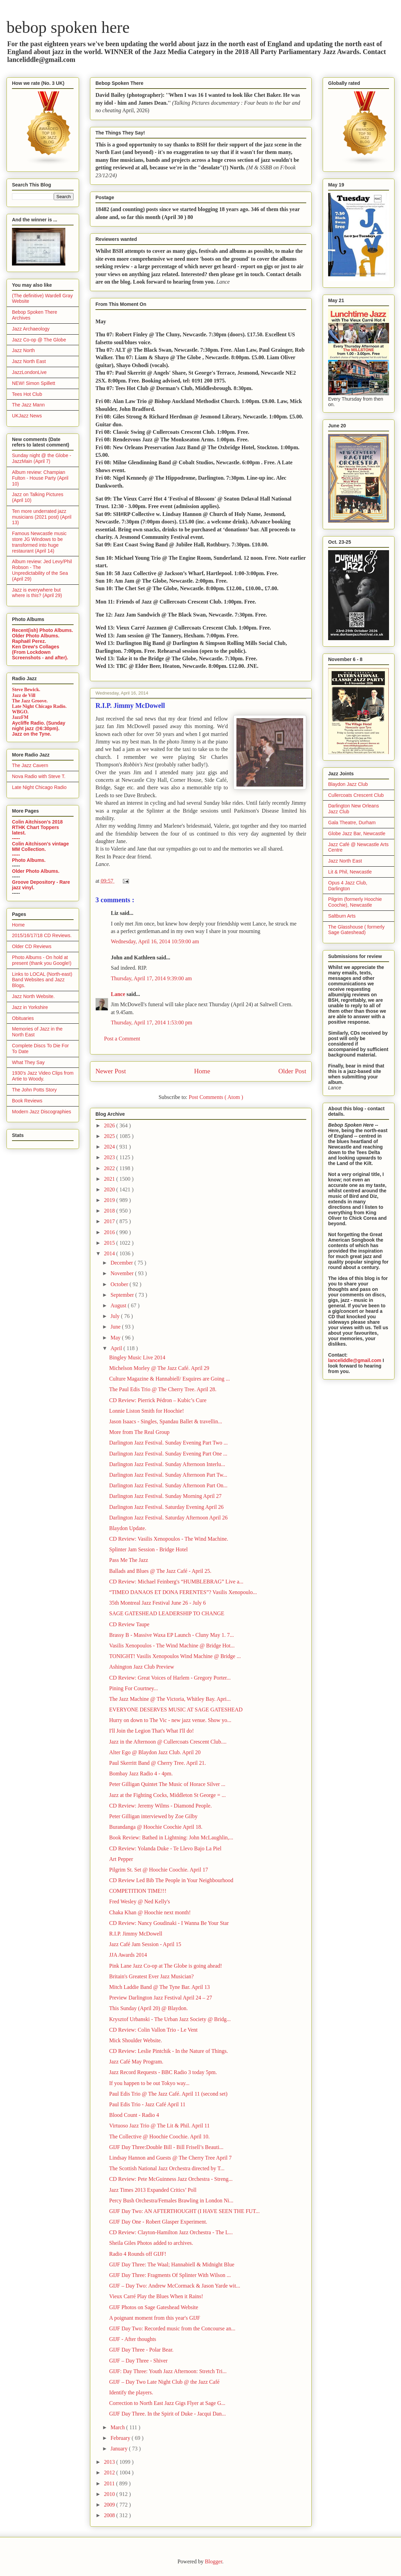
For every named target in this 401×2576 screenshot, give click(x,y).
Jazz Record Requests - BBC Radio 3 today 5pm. (163, 2072)
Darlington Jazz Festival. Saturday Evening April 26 (166, 1507)
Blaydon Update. (127, 1528)
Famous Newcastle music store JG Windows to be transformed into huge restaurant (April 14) (39, 542)
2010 (110, 2494)
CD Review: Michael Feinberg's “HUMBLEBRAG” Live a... (176, 1581)
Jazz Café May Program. (136, 2061)
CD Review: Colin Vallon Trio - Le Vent (153, 2030)
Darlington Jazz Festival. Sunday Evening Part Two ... (168, 1443)
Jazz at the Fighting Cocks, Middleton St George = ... (167, 1795)
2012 (110, 2472)
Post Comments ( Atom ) (216, 1097)
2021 (110, 1179)
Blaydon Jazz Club (348, 784)
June (116, 1327)
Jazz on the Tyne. (31, 734)
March (118, 2427)
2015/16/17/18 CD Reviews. (42, 935)
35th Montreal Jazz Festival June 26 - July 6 (157, 1603)
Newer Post (110, 1071)
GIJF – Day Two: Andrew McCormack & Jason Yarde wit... (174, 2286)
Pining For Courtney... (133, 1688)
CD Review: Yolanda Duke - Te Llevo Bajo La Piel (165, 1848)
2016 (110, 1232)
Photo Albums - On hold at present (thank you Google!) (42, 960)
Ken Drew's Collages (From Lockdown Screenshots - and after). (40, 652)
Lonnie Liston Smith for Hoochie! (146, 1411)
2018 (110, 1211)
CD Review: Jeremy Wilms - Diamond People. (160, 1806)
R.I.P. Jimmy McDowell (135, 1934)
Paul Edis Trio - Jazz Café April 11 (147, 2104)
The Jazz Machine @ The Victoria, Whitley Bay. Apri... (170, 1699)
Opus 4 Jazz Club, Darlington (347, 885)
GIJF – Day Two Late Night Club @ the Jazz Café (164, 2382)
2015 (110, 1243)
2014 (110, 1253)
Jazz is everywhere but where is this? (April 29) (37, 592)
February (121, 2438)
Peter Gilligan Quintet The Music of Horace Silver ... (167, 1784)
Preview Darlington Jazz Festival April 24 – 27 (160, 1998)
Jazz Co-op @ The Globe (39, 339)
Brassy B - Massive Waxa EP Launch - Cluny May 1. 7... (171, 1635)
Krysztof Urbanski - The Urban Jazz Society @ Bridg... (170, 2019)
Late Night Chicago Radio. (39, 706)
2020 (110, 1189)
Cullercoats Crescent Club (356, 795)
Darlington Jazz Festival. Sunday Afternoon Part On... (168, 1485)
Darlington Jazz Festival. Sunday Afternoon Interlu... (167, 1464)
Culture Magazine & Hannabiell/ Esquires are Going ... (169, 1379)
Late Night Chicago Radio (39, 787)
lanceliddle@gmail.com (354, 1360)
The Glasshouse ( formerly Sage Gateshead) (356, 929)
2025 (110, 1136)
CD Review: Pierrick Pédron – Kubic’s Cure (157, 1400)
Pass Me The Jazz (128, 1560)
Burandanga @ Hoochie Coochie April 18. (155, 1827)
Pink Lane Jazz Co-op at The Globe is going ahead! (165, 1966)
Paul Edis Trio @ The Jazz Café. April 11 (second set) (168, 2094)
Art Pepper (121, 1859)
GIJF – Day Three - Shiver (138, 2361)
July (116, 1316)
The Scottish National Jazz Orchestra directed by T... (166, 2168)
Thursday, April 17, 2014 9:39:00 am (151, 978)
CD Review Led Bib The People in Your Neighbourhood (171, 1880)
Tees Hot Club (27, 394)
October (120, 1284)
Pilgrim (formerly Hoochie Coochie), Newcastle (355, 902)
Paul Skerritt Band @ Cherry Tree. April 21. (157, 1763)
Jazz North (23, 350)
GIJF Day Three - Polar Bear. (141, 2350)
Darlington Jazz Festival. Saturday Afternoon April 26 (168, 1517)
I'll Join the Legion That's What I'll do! (151, 1731)
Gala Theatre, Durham (352, 822)
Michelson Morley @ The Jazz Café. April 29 (159, 1368)
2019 (110, 1200)
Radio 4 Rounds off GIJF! (137, 2254)
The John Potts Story (34, 1089)
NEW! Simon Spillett (33, 383)
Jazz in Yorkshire (30, 1007)
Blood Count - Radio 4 (134, 2115)
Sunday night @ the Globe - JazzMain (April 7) (41, 458)
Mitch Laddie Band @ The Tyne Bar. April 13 (159, 1987)
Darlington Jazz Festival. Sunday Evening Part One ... (168, 1454)
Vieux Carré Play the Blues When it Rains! (156, 2296)
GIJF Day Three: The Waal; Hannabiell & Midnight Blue (171, 2264)
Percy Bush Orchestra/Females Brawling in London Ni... (171, 2200)
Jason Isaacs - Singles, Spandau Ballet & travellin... (165, 1421)
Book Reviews (27, 1100)
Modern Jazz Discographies (41, 1111)
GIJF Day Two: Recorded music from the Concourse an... (172, 2328)
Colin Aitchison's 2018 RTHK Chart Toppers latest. (37, 827)
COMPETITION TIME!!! (137, 1891)
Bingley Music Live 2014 (137, 1357)
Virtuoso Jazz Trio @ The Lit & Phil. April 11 (159, 2125)
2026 (110, 1125)
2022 (110, 1168)
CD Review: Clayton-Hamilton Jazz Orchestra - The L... (171, 2232)
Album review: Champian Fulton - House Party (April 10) (40, 478)
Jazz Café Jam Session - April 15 (145, 1944)
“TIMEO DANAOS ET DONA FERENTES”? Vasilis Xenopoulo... (183, 1592)
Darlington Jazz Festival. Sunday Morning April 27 (165, 1496)
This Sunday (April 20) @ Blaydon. (148, 2008)
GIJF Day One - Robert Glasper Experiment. (158, 2222)
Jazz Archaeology (31, 329)
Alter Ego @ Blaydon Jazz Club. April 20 (154, 1752)
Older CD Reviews (31, 946)
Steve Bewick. (26, 689)
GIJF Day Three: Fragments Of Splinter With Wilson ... (170, 2275)
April (117, 1348)
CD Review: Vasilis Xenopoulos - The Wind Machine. (168, 1539)
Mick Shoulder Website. (135, 2040)
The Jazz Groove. (30, 700)
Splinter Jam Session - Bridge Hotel (148, 1549)
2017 (110, 1221)
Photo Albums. (29, 860)
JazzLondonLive (29, 372)
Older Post (292, 1071)
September (123, 1295)
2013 (110, 2462)
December (122, 1263)
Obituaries (23, 1018)
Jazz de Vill (23, 695)
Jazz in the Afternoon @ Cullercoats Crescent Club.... (168, 1742)
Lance (119, 994)
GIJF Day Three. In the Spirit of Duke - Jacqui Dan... (167, 2414)
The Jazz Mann (28, 404)
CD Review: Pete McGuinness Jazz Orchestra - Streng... (171, 2179)
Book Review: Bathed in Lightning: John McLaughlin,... (171, 1837)
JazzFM (20, 717)
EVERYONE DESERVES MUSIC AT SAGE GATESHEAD (176, 1709)
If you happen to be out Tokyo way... (149, 2083)
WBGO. (20, 711)
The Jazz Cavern (30, 765)
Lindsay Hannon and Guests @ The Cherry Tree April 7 (170, 2158)
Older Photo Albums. (36, 635)
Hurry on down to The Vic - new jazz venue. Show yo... (170, 1720)
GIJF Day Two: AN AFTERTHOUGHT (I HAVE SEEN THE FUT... (184, 2211)
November (123, 1273)
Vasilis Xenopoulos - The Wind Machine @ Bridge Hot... (172, 1645)
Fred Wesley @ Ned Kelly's (139, 1901)
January (120, 2448)
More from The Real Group (139, 1432)
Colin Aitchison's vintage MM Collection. (40, 846)
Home (202, 1071)
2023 (110, 1157)
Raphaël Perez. (29, 641)
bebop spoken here (68, 27)
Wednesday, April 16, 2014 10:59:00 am (155, 941)
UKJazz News (27, 415)
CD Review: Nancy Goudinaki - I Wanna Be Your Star (169, 1923)
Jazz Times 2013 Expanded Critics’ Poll (152, 2190)
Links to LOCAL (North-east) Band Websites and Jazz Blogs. (42, 979)
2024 (110, 1147)
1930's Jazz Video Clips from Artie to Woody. (43, 1076)
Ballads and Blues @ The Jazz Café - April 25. (160, 1571)
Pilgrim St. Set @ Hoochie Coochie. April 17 (158, 1870)
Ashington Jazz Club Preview (141, 1667)
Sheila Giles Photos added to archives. (151, 2243)
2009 (110, 2505)
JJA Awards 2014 (128, 1955)
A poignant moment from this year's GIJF (154, 2318)
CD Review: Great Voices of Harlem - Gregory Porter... (170, 1678)
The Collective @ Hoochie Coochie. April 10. (159, 2136)
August (119, 1305)
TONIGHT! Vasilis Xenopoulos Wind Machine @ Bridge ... (175, 1656)
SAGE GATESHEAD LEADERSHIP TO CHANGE (166, 1613)
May (116, 1338)
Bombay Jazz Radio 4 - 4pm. (141, 1773)
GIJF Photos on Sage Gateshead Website (153, 2307)
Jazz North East (29, 361)
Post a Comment (122, 1038)
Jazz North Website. (33, 996)
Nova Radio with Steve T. (38, 776)
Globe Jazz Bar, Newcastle (356, 833)
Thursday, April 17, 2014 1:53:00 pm (151, 1022)
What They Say (28, 1062)
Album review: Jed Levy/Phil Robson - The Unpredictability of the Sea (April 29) (42, 570)
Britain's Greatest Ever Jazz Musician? (151, 1976)
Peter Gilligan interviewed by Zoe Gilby (153, 1816)
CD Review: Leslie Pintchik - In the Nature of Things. (168, 2051)
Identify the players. (131, 2392)
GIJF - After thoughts (132, 2339)
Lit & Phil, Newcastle (350, 872)
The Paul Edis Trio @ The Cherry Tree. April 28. (163, 1389)
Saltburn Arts (341, 916)
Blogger (213, 2561)
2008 (110, 2515)
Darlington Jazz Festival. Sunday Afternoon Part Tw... (168, 1475)
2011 (110, 2483)
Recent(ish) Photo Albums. (42, 630)
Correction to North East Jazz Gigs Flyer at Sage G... (167, 2403)
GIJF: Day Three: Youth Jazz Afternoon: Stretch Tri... (168, 2371)
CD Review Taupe (129, 1624)
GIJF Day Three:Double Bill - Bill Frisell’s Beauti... (166, 2147)
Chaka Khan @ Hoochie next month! (150, 1912)
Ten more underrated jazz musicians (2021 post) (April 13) (42, 517)
